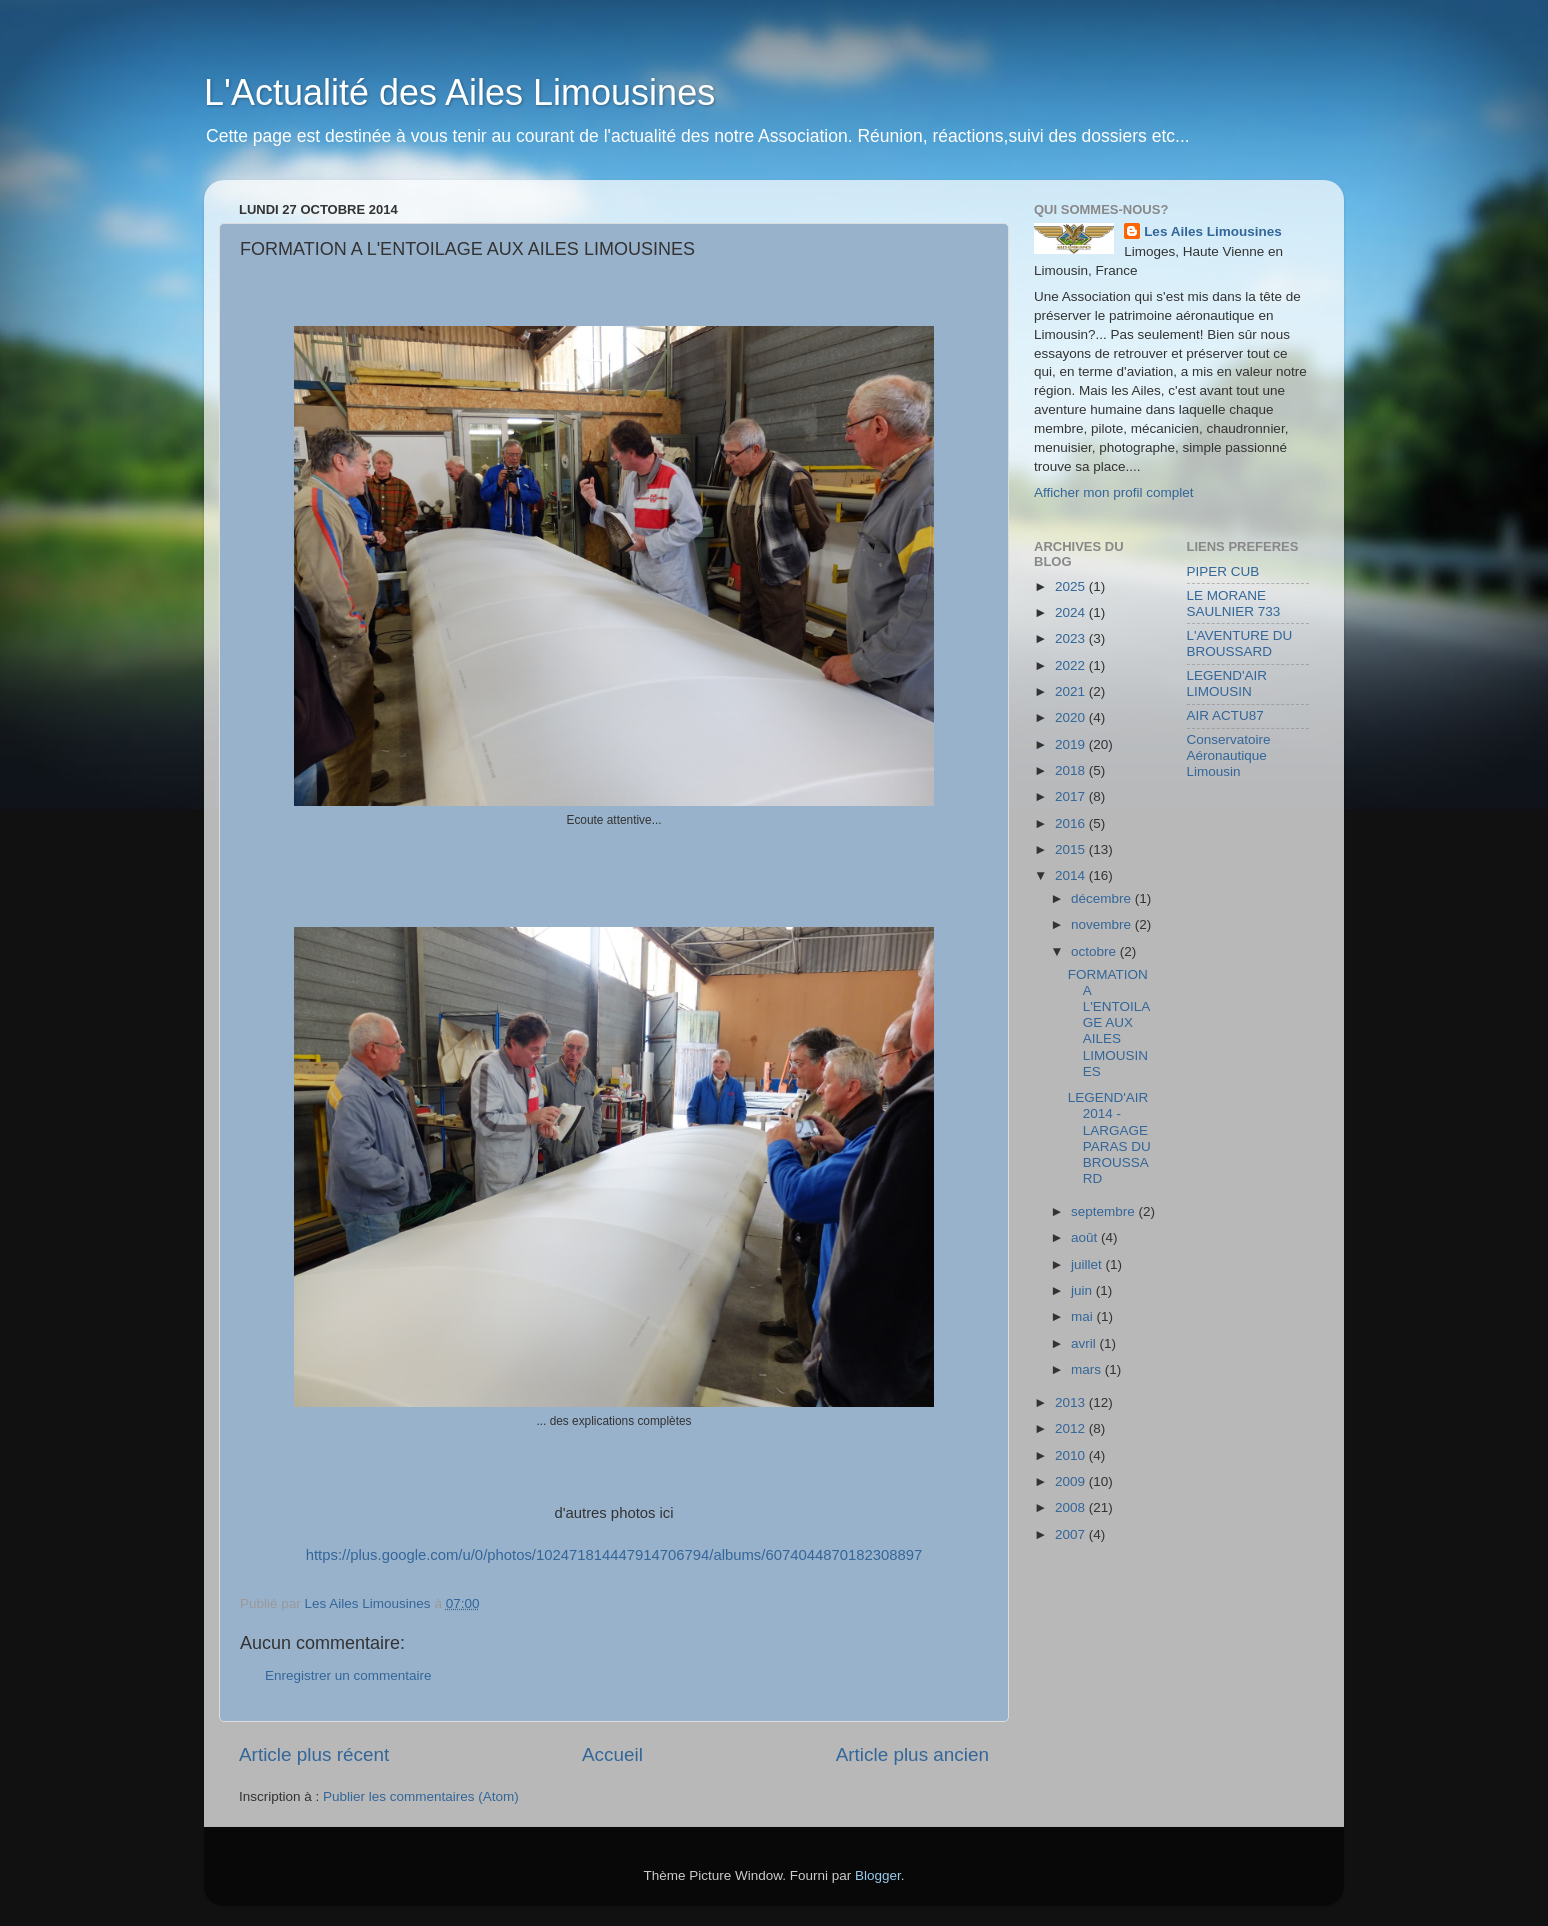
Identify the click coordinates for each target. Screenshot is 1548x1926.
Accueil (612, 1754)
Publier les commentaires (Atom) (421, 1796)
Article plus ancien (912, 1754)
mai (1084, 1316)
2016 (1072, 823)
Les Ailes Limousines (1213, 231)
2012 (1072, 1428)
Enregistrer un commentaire (348, 1675)
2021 (1072, 691)
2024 (1072, 612)
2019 (1072, 744)
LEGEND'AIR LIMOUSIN (1227, 683)
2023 (1072, 638)
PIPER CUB (1223, 571)
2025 (1072, 586)
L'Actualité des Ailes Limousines (459, 92)
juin (1083, 1290)
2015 (1072, 849)
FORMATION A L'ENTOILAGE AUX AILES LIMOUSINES (1109, 1023)
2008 (1072, 1507)
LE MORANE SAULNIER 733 (1234, 603)
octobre (1095, 951)
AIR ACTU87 (1225, 715)
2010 (1072, 1455)
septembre (1105, 1211)
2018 (1072, 770)
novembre (1103, 924)
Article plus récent (314, 1754)
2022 (1072, 665)
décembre (1103, 898)
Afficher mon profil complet (1114, 492)
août (1086, 1237)
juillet (1088, 1264)
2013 (1072, 1402)
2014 (1072, 875)
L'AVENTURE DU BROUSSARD (1240, 643)
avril (1085, 1343)
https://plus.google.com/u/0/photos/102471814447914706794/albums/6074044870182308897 (614, 1555)
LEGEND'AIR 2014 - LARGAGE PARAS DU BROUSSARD (1109, 1138)
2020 (1072, 717)
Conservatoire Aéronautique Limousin (1229, 755)
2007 (1072, 1534)
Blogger (878, 1875)
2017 (1072, 796)
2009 (1072, 1481)
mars (1088, 1369)
